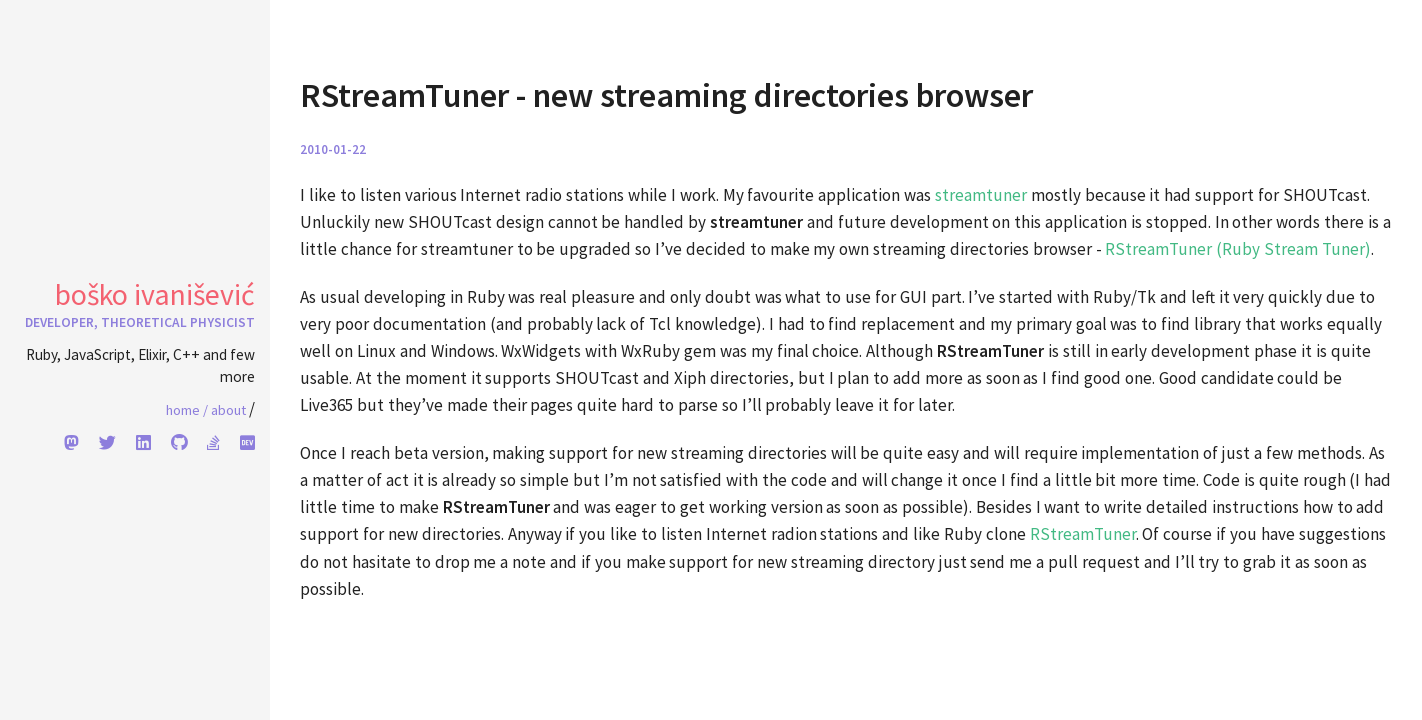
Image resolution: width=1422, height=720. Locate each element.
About (228, 410)
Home (187, 410)
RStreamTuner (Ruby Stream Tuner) (1238, 249)
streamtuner (981, 195)
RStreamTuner (1083, 534)
